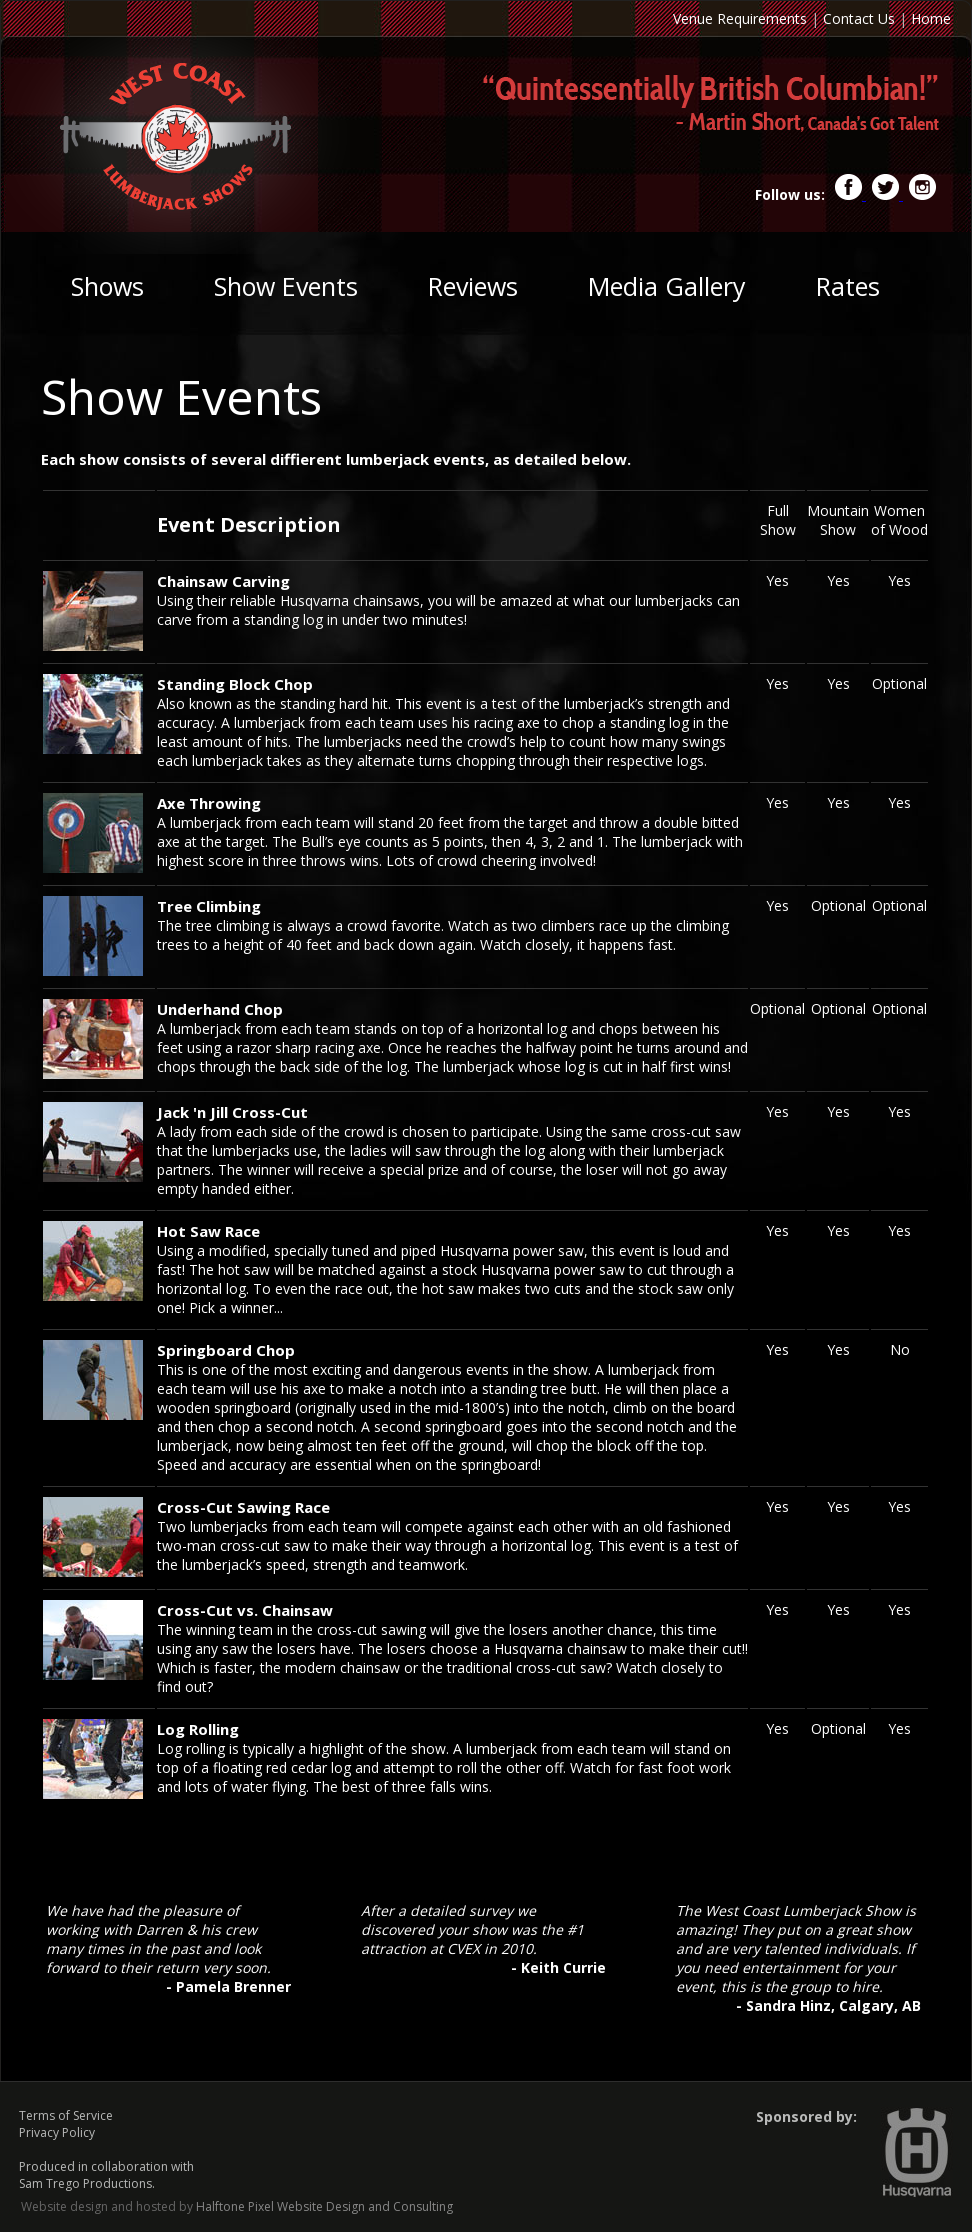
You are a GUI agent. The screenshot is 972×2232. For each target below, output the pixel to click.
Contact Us (859, 18)
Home (931, 18)
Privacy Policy (57, 2132)
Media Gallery (667, 286)
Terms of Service (66, 2115)
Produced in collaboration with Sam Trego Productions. (106, 2175)
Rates (848, 286)
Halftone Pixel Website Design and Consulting (324, 2206)
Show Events (286, 286)
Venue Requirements (740, 18)
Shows (107, 286)
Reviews (473, 286)
